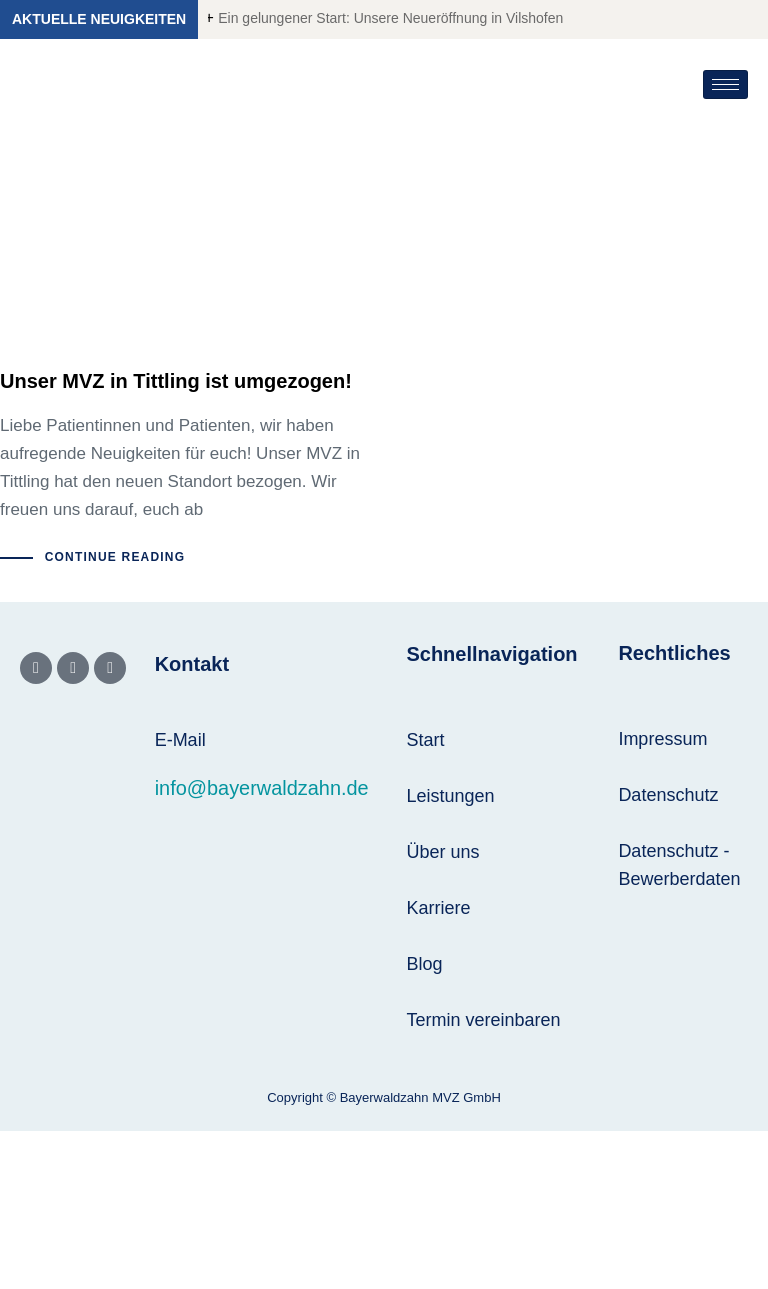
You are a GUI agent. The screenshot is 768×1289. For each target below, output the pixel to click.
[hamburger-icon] (725, 84)
